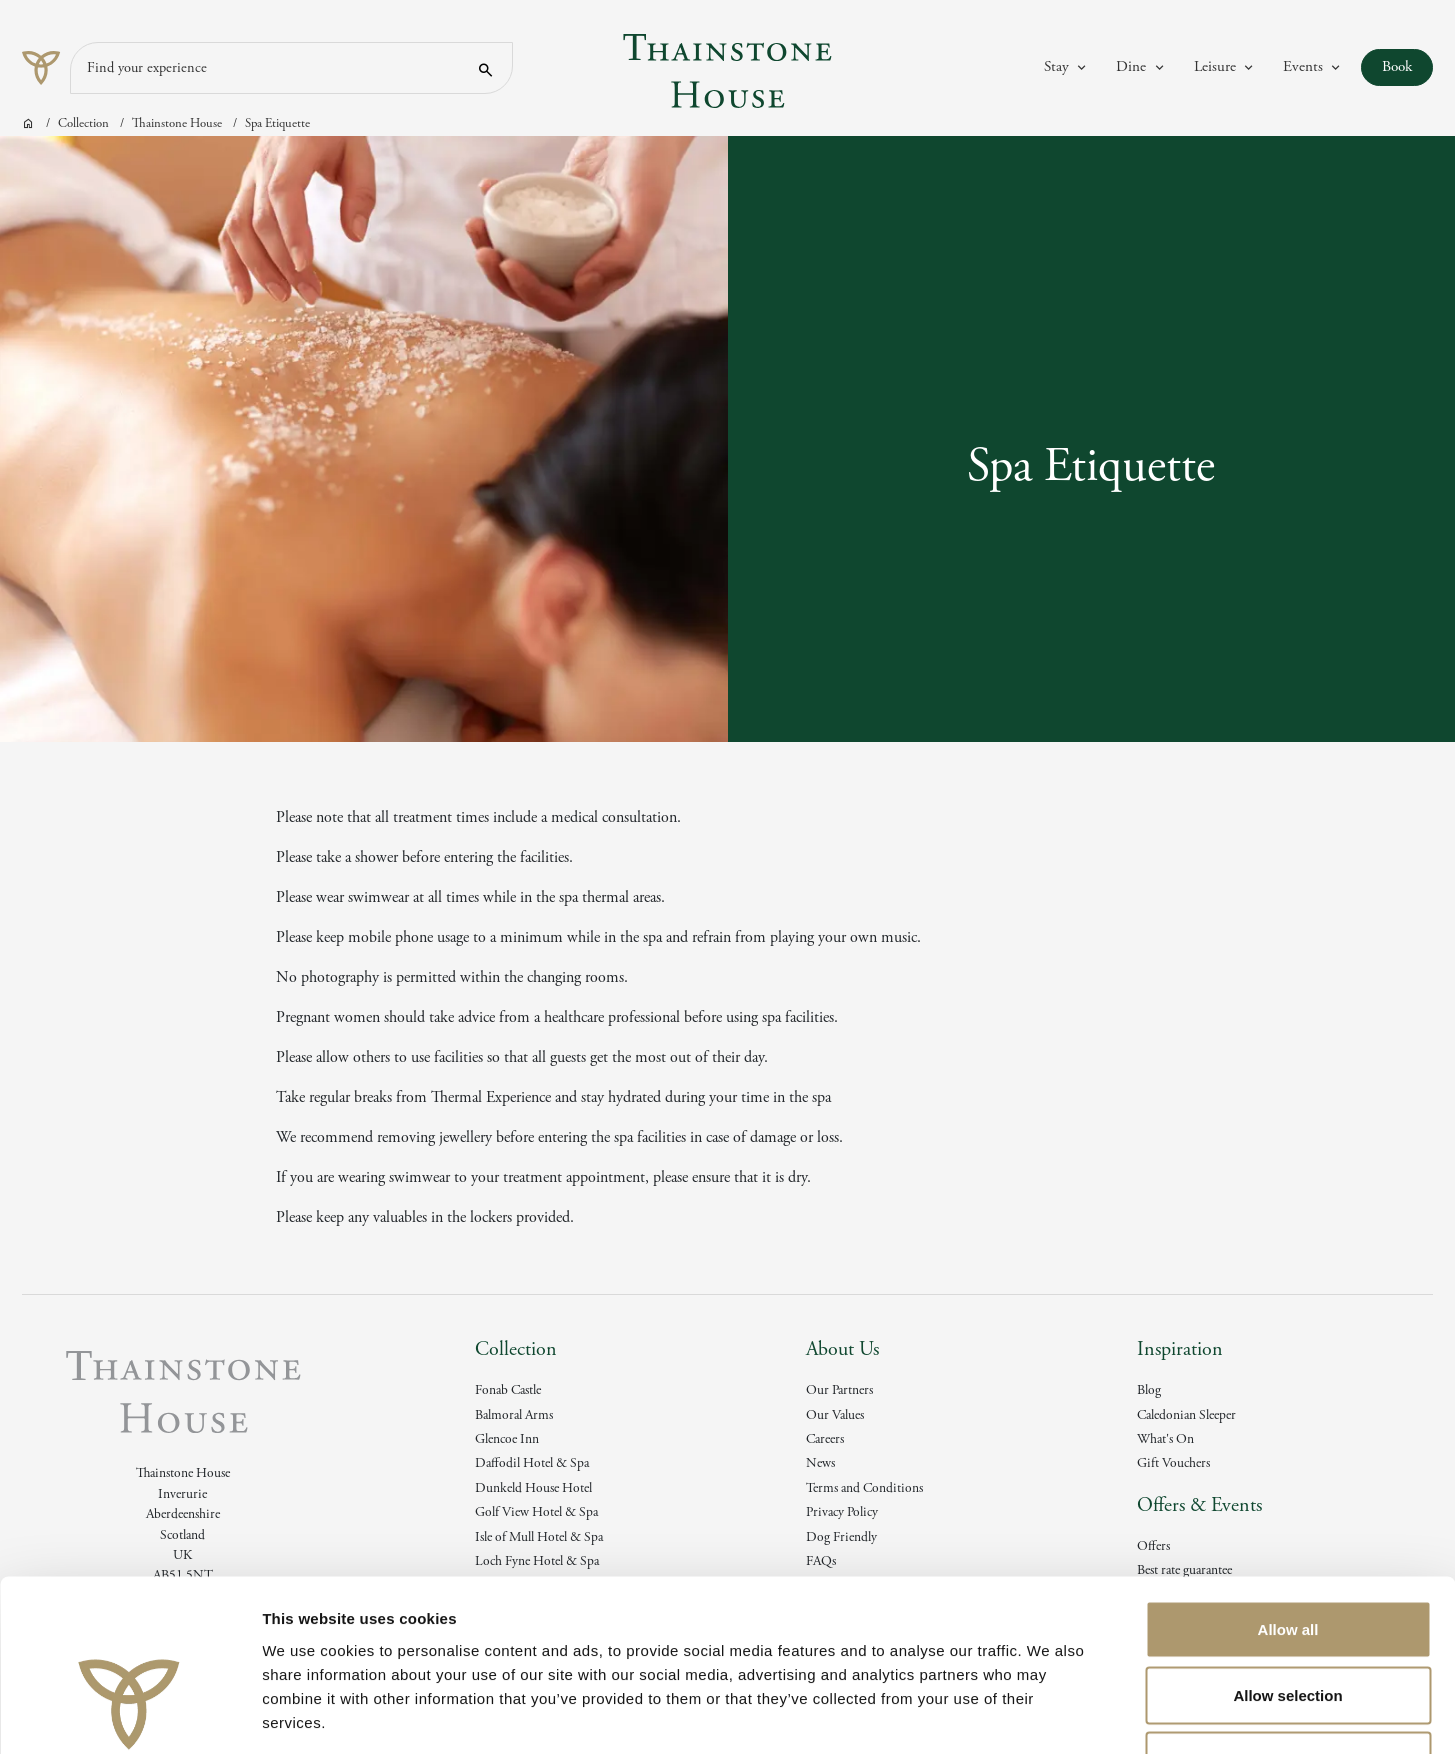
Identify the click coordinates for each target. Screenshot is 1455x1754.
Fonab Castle (508, 1390)
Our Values (835, 1415)
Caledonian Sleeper (1186, 1415)
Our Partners (839, 1390)
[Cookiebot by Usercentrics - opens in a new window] (129, 1715)
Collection (83, 123)
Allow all (1288, 1491)
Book (1407, 66)
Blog (1149, 1390)
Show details (1049, 1714)
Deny (1288, 1622)
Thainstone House (177, 123)
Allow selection (1287, 1557)
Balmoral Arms (514, 1415)
